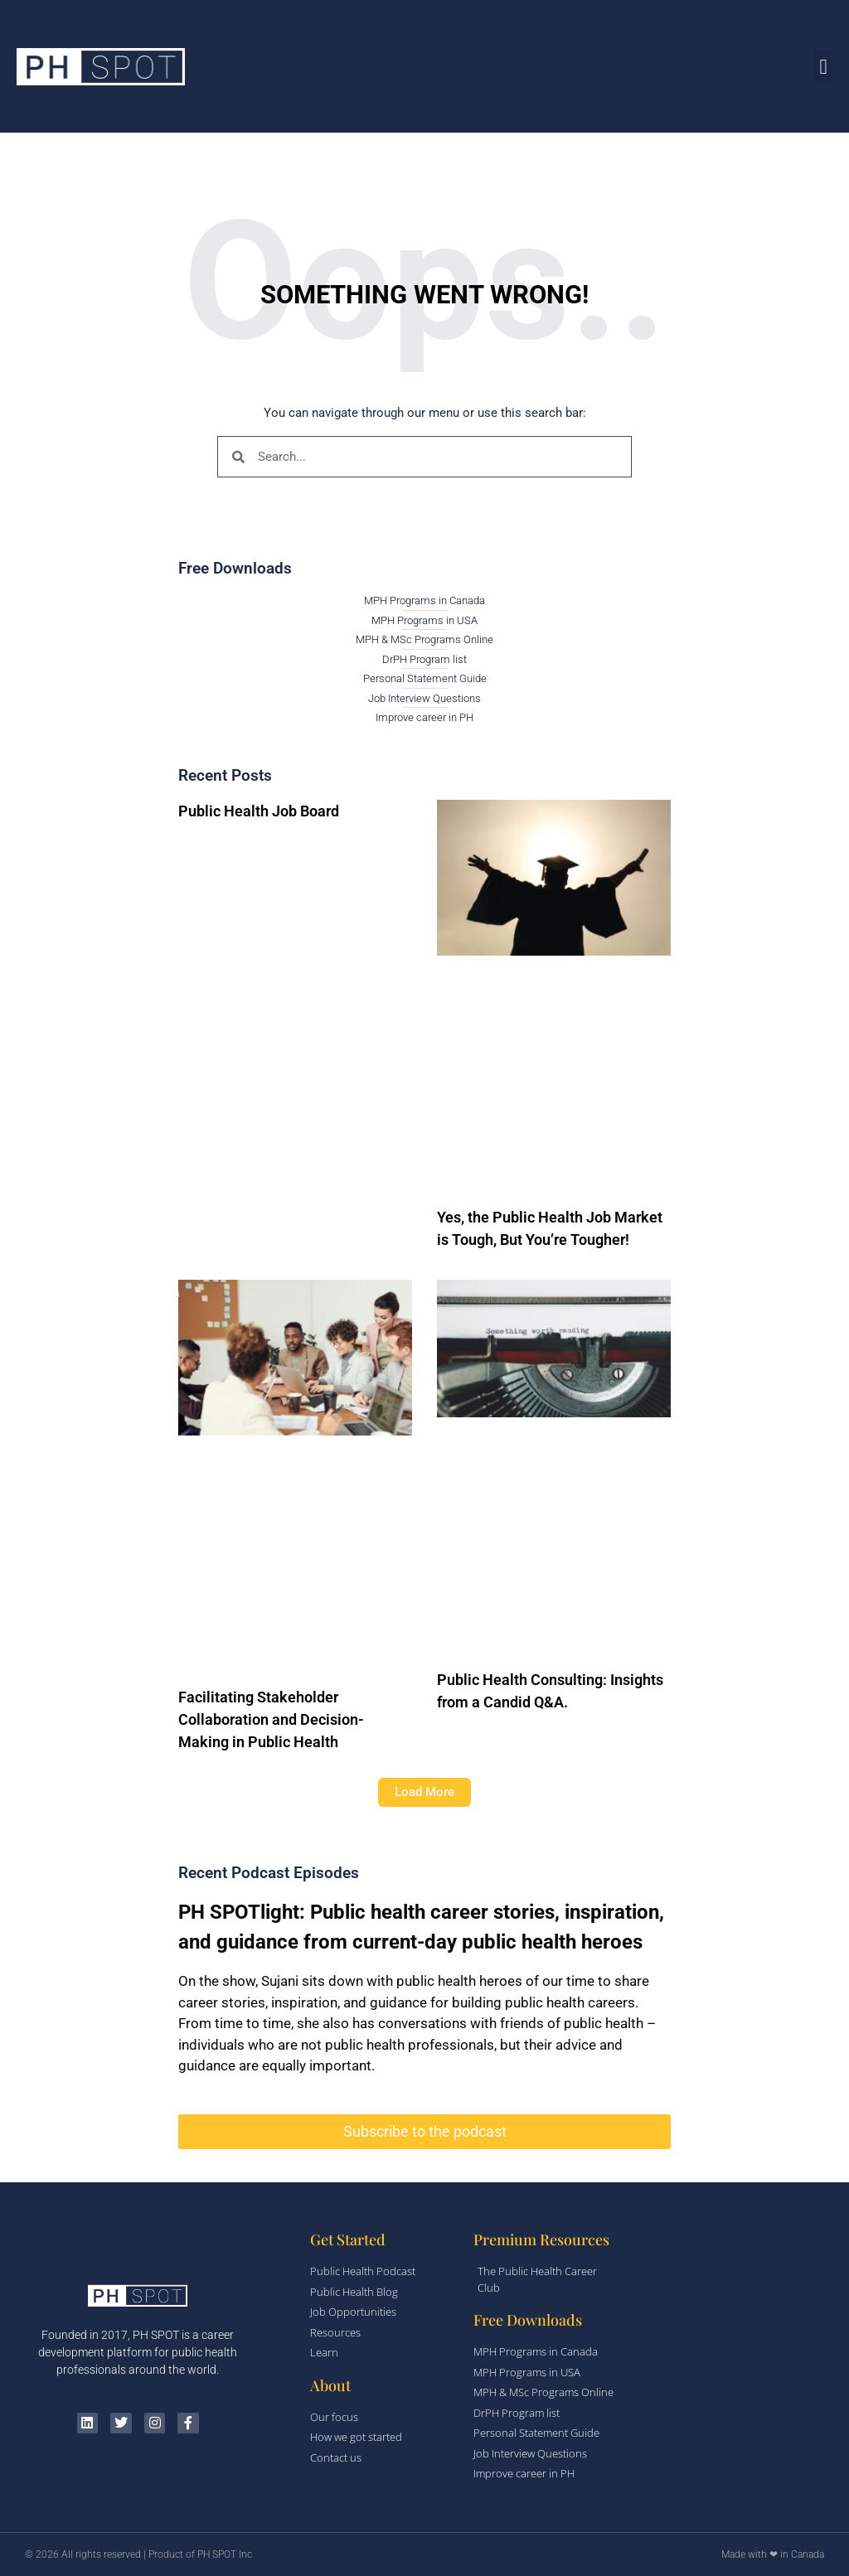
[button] (823, 66)
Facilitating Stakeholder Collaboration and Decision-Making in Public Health (271, 1719)
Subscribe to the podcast (425, 2131)
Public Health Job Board (258, 811)
